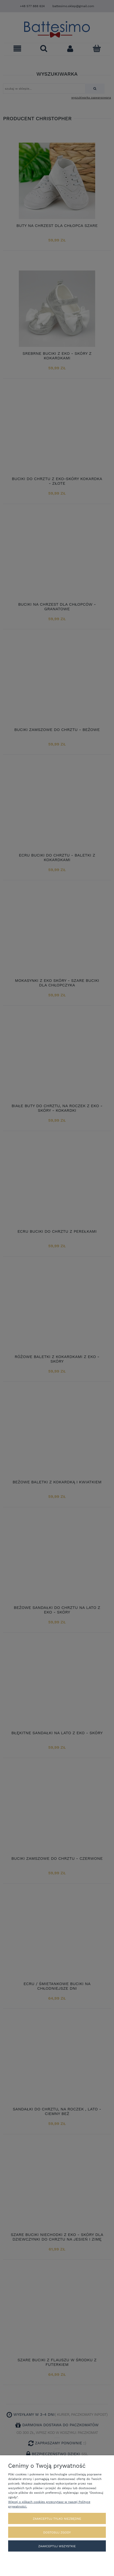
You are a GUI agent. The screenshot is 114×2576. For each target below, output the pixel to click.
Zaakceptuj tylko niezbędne (57, 2518)
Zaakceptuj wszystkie (57, 2546)
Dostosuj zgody (57, 2532)
